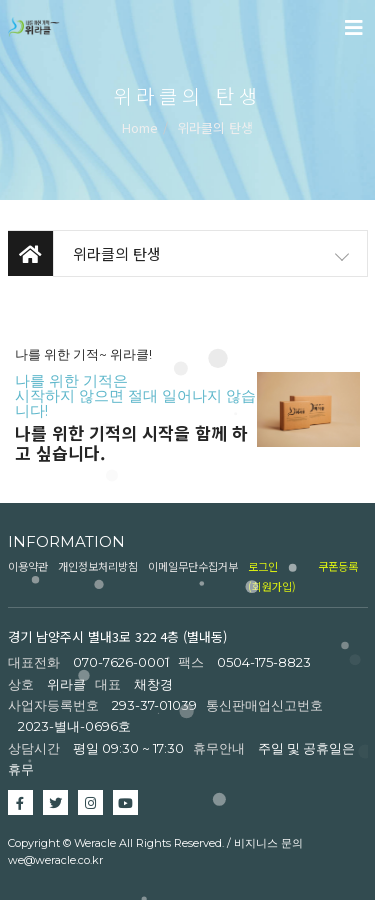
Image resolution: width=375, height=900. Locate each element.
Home (140, 127)
